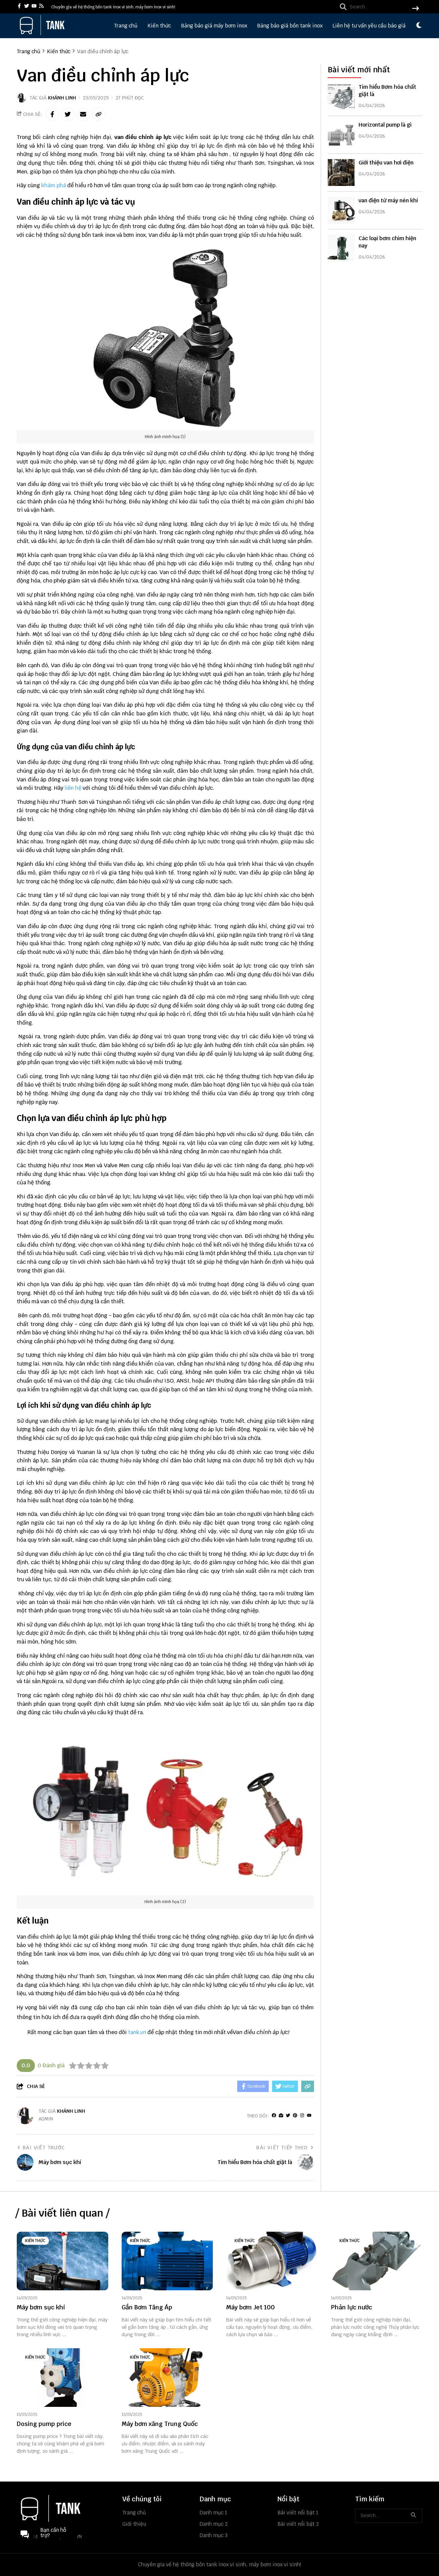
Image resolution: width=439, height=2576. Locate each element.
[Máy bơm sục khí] (62, 2261)
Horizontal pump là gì (385, 124)
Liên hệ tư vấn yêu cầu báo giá (368, 25)
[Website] (281, 2115)
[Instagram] (302, 2115)
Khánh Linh (62, 98)
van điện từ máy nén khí (388, 200)
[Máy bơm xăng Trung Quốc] (167, 2377)
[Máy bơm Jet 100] (272, 2261)
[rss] (41, 6)
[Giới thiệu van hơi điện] (341, 172)
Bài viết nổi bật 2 (298, 2524)
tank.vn (137, 2032)
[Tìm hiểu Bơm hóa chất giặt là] (341, 96)
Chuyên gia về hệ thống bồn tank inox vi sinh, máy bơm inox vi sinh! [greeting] (113, 7)
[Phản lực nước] (377, 2261)
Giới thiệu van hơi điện (386, 162)
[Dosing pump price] (62, 2377)
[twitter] (26, 6)
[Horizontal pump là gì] (341, 134)
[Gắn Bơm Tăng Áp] (167, 2261)
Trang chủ (125, 25)
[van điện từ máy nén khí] (341, 210)
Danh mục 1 (213, 2512)
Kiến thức (159, 25)
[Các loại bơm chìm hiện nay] (341, 248)
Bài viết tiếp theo (285, 2148)
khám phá (53, 185)
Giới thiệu (134, 2524)
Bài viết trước (41, 2148)
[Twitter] (288, 2115)
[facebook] (19, 6)
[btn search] (415, 9)
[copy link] (98, 114)
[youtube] (34, 6)
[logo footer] (65, 2509)
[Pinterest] (295, 2115)
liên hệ (73, 787)
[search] (378, 6)
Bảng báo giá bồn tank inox (289, 25)
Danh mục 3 (214, 2535)
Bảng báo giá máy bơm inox (214, 25)
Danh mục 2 (214, 2524)
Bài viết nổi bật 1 (297, 2512)
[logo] (42, 33)
